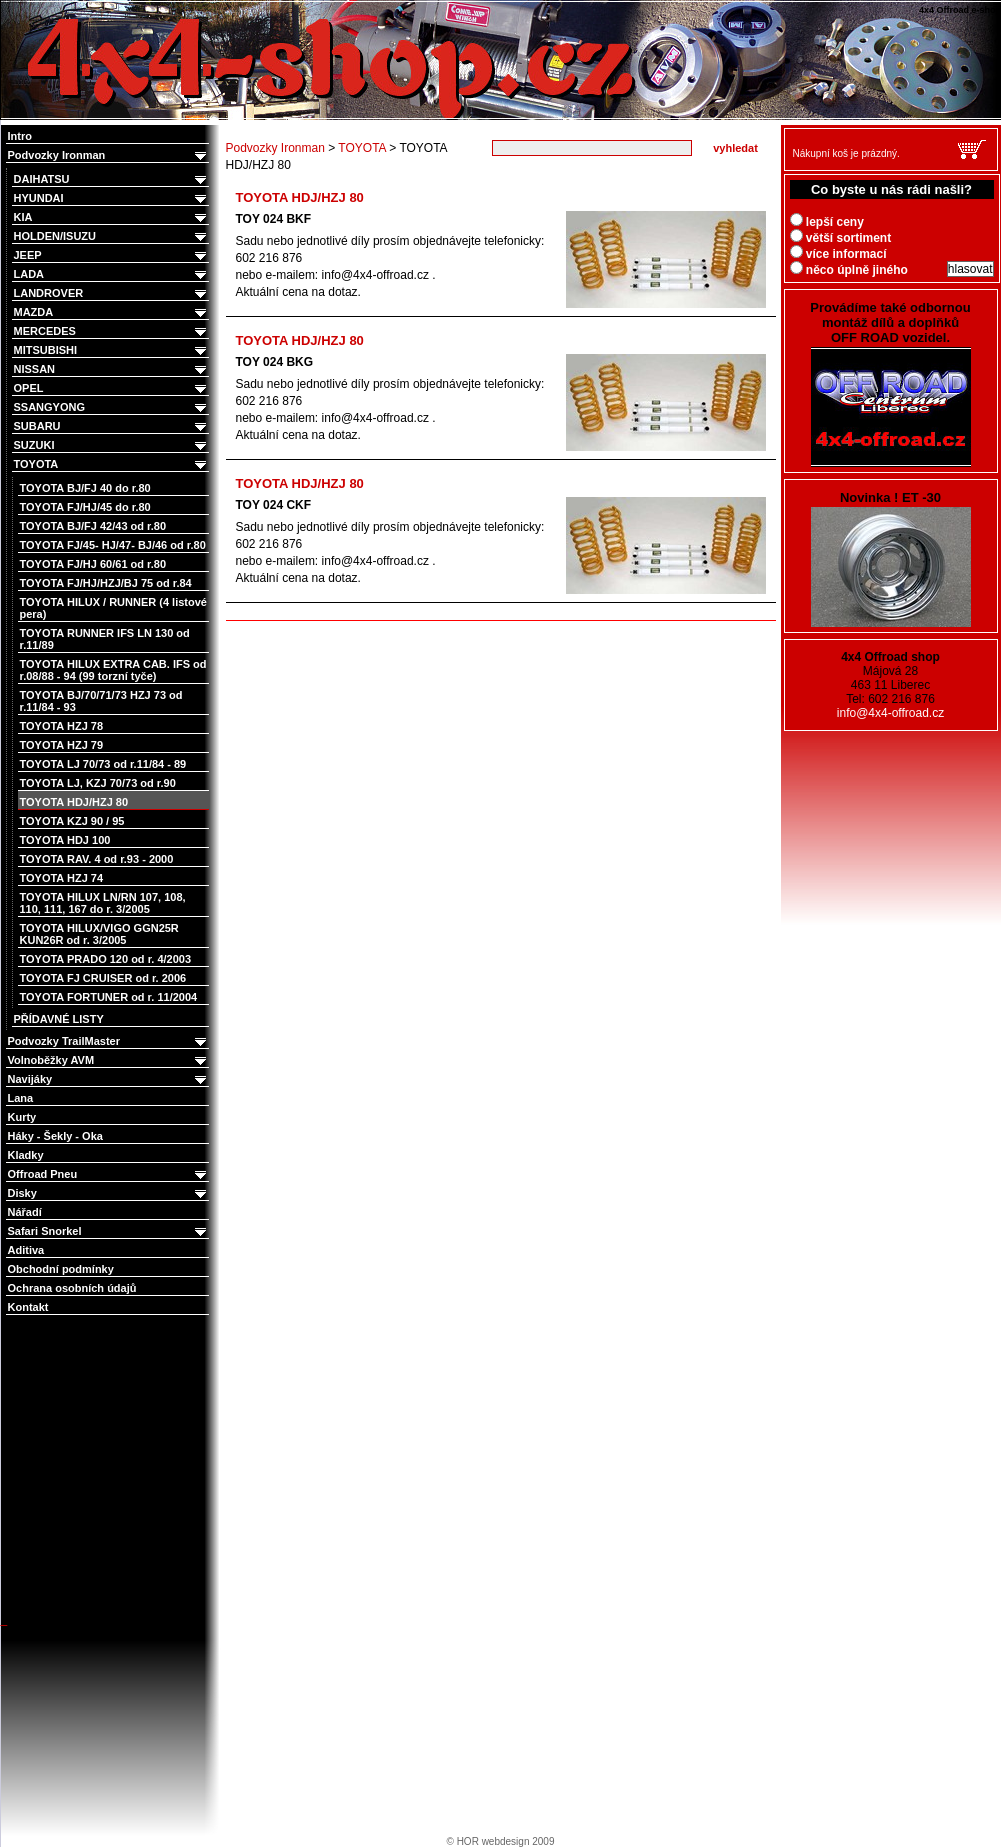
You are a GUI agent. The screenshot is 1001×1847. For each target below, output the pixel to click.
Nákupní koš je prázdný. (846, 153)
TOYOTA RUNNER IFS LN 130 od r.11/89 (105, 639)
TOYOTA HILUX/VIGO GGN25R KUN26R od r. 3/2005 (99, 934)
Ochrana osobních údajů (72, 1288)
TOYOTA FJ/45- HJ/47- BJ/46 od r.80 (113, 545)
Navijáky (108, 1079)
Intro (20, 136)
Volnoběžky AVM (108, 1060)
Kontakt (28, 1307)
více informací (838, 254)
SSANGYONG (111, 407)
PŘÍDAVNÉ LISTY (59, 1019)
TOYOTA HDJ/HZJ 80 (74, 802)
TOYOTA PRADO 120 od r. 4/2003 (106, 959)
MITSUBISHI (111, 350)
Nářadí (25, 1212)
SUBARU (111, 426)
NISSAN (111, 369)
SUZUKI (111, 445)
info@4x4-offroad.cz (890, 713)
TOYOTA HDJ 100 (65, 840)
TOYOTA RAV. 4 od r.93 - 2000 (97, 859)
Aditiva (26, 1250)
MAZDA (111, 312)
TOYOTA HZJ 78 (62, 726)
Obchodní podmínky (61, 1269)
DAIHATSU (111, 179)
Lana (21, 1098)
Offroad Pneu (108, 1174)
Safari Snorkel (108, 1231)
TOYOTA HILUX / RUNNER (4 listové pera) (113, 608)
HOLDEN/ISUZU (111, 236)
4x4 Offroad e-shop (14, 2)
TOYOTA (111, 464)
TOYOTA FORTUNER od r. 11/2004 (109, 997)
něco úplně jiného (849, 270)
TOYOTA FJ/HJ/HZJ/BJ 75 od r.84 (106, 583)
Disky (108, 1193)
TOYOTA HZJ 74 (62, 878)
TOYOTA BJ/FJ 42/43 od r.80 (93, 526)
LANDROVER (111, 293)
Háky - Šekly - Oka (55, 1136)
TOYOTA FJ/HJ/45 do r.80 (85, 507)
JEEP (111, 255)
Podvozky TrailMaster (108, 1041)
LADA (111, 274)
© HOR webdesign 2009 (501, 1841)
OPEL (111, 388)
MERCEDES (111, 331)
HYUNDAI (111, 198)
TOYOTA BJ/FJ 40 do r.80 (85, 488)
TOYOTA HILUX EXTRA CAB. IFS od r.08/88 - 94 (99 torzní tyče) (113, 670)
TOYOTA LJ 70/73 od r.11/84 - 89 (103, 764)
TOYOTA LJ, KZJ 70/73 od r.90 (98, 783)
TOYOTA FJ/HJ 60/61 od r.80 (93, 564)
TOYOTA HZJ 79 (62, 745)
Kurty (22, 1117)
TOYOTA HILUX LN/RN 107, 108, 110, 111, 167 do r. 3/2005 (103, 903)
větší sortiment (841, 238)
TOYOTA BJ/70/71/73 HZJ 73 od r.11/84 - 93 (101, 701)
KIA (111, 217)
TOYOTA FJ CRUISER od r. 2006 (103, 978)
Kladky (26, 1155)
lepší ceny (827, 222)
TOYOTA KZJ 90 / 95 (72, 821)
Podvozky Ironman (108, 155)
